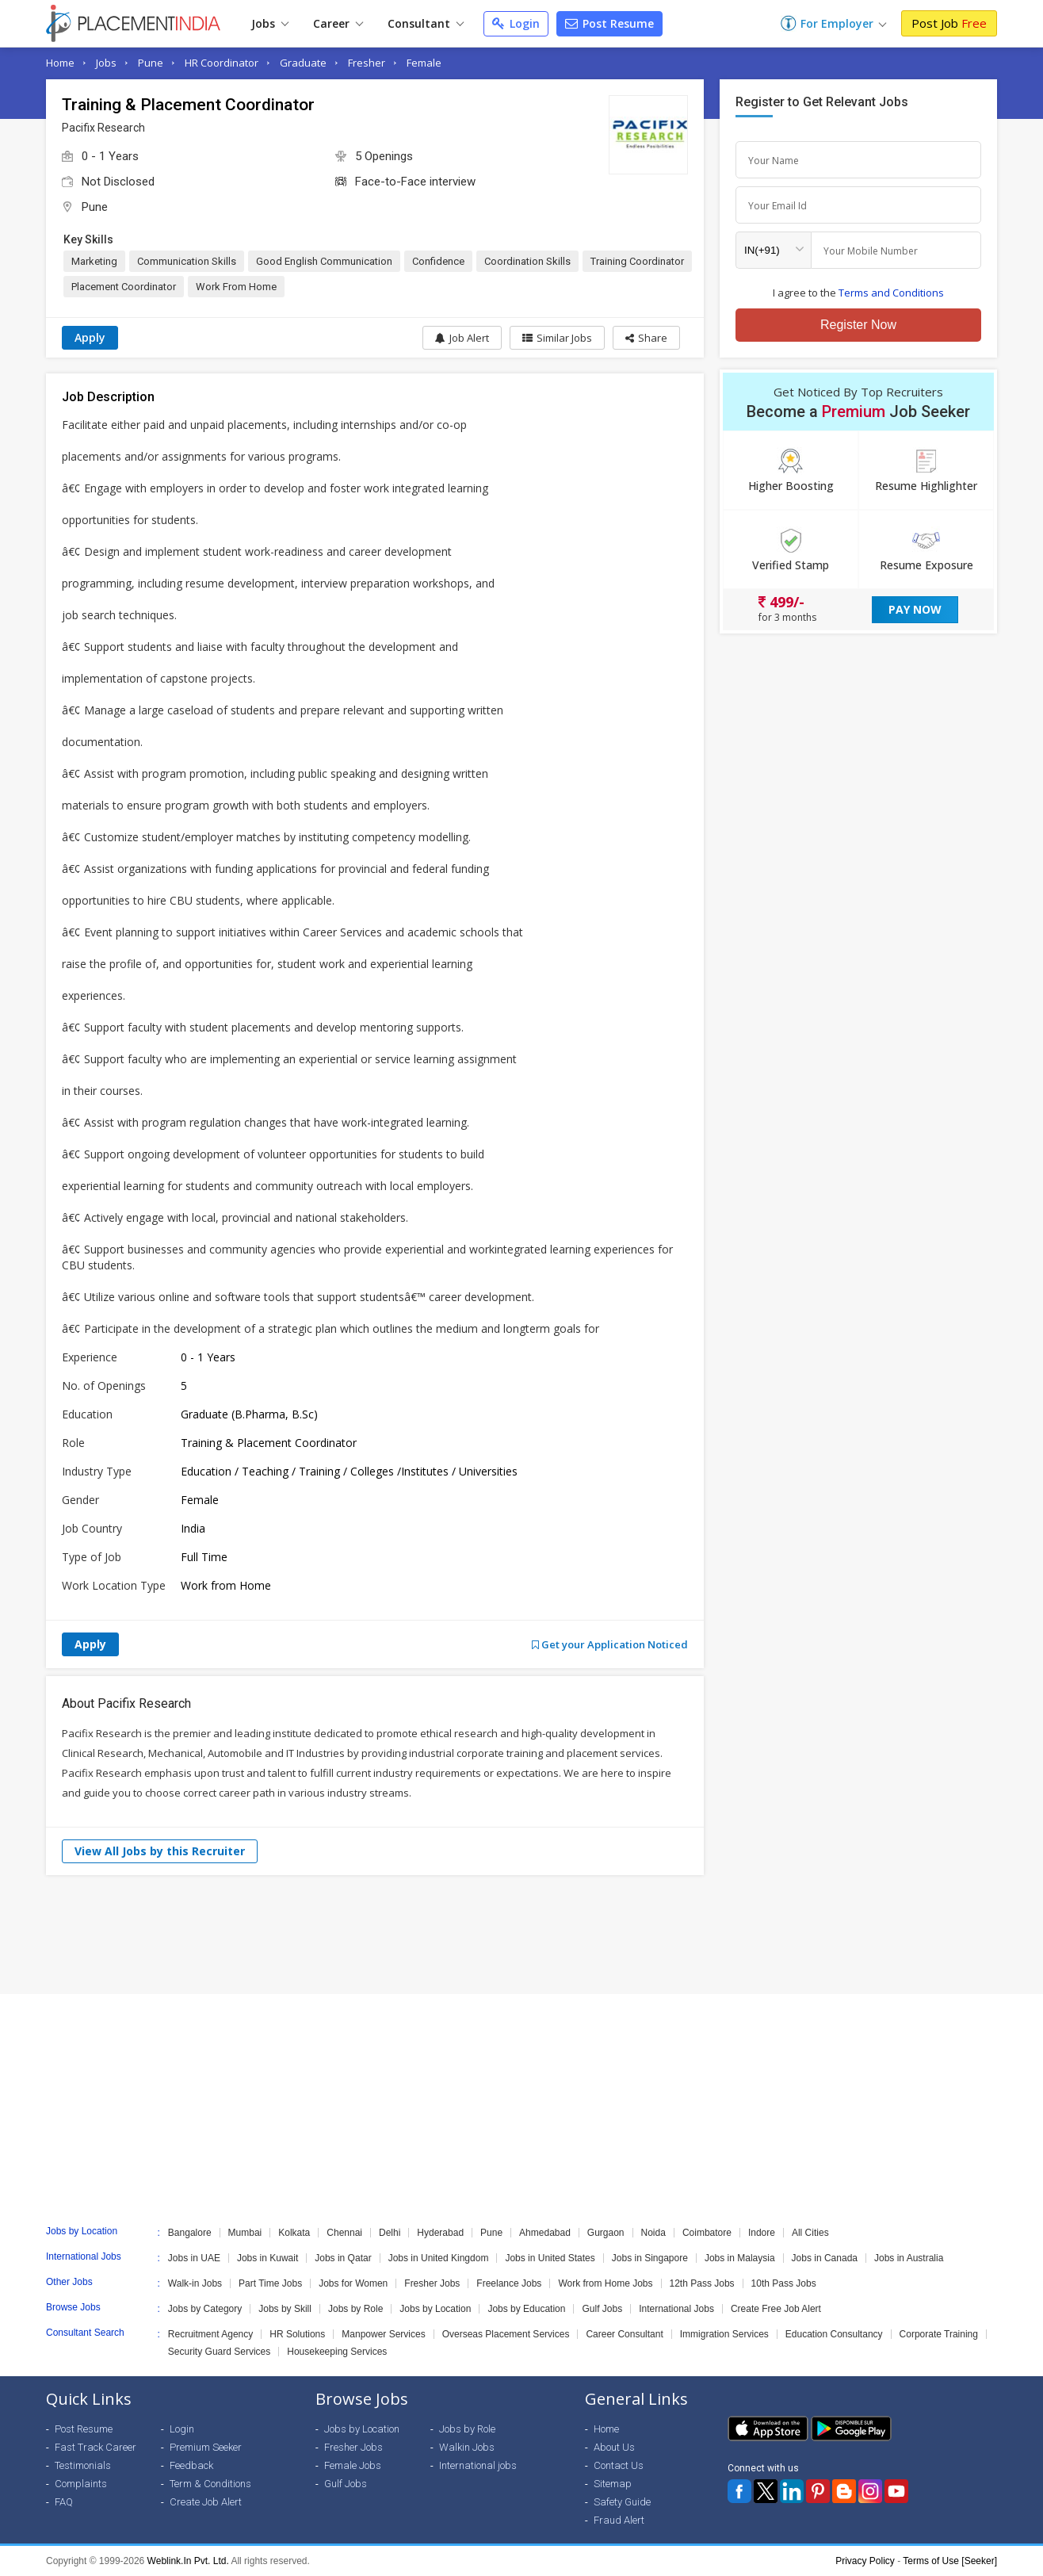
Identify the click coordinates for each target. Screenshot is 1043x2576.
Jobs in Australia (908, 2258)
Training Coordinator (637, 261)
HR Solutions (297, 2334)
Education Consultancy (834, 2334)
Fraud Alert (619, 2520)
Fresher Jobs (432, 2283)
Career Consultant (624, 2334)
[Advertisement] (521, 1934)
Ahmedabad (545, 2232)
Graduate (303, 63)
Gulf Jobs (602, 2309)
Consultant (426, 23)
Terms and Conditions (891, 292)
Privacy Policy (865, 2560)
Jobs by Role (355, 2309)
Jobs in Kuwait (267, 2258)
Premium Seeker (206, 2447)
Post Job (949, 23)
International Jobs (676, 2309)
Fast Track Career (95, 2447)
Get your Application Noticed (610, 1644)
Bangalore (190, 2232)
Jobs (269, 23)
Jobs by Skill (284, 2309)
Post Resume (609, 23)
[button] (646, 338)
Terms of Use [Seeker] (950, 2560)
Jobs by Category (205, 2309)
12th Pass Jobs (702, 2283)
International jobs (478, 2465)
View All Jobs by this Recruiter (159, 1850)
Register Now (858, 324)
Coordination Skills (527, 261)
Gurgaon (606, 2232)
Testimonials (83, 2465)
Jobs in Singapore (650, 2258)
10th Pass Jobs (783, 2283)
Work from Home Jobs (605, 2283)
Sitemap (613, 2484)
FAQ (64, 2502)
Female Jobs (352, 2465)
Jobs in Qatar (343, 2258)
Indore (761, 2232)
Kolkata (294, 2232)
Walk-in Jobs (195, 2283)
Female (424, 63)
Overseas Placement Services (506, 2334)
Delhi (389, 2232)
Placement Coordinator (123, 287)
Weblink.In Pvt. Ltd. (188, 2560)
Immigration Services (724, 2334)
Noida (653, 2232)
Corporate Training (939, 2334)
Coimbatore (707, 2232)
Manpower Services (383, 2334)
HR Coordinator (221, 63)
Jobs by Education (526, 2309)
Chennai (344, 2232)
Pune (150, 63)
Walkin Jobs (467, 2447)
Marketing (94, 261)
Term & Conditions (210, 2484)
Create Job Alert (206, 2502)
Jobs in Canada (825, 2258)
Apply (89, 337)
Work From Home (236, 287)
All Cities (810, 2232)
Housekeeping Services (337, 2351)
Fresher (366, 63)
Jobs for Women (353, 2283)
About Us (614, 2447)
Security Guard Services (219, 2351)
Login (516, 23)
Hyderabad (440, 2232)
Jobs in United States (549, 2258)
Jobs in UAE (194, 2258)
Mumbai (245, 2232)
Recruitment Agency (210, 2334)
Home (60, 63)
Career (338, 23)
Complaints (81, 2484)
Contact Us (619, 2465)
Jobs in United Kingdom (438, 2258)
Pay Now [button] (915, 609)
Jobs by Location (435, 2309)
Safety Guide (622, 2502)
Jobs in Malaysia (740, 2258)
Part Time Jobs (270, 2283)
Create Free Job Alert (776, 2309)
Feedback (191, 2465)
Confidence (438, 261)
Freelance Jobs (508, 2283)
